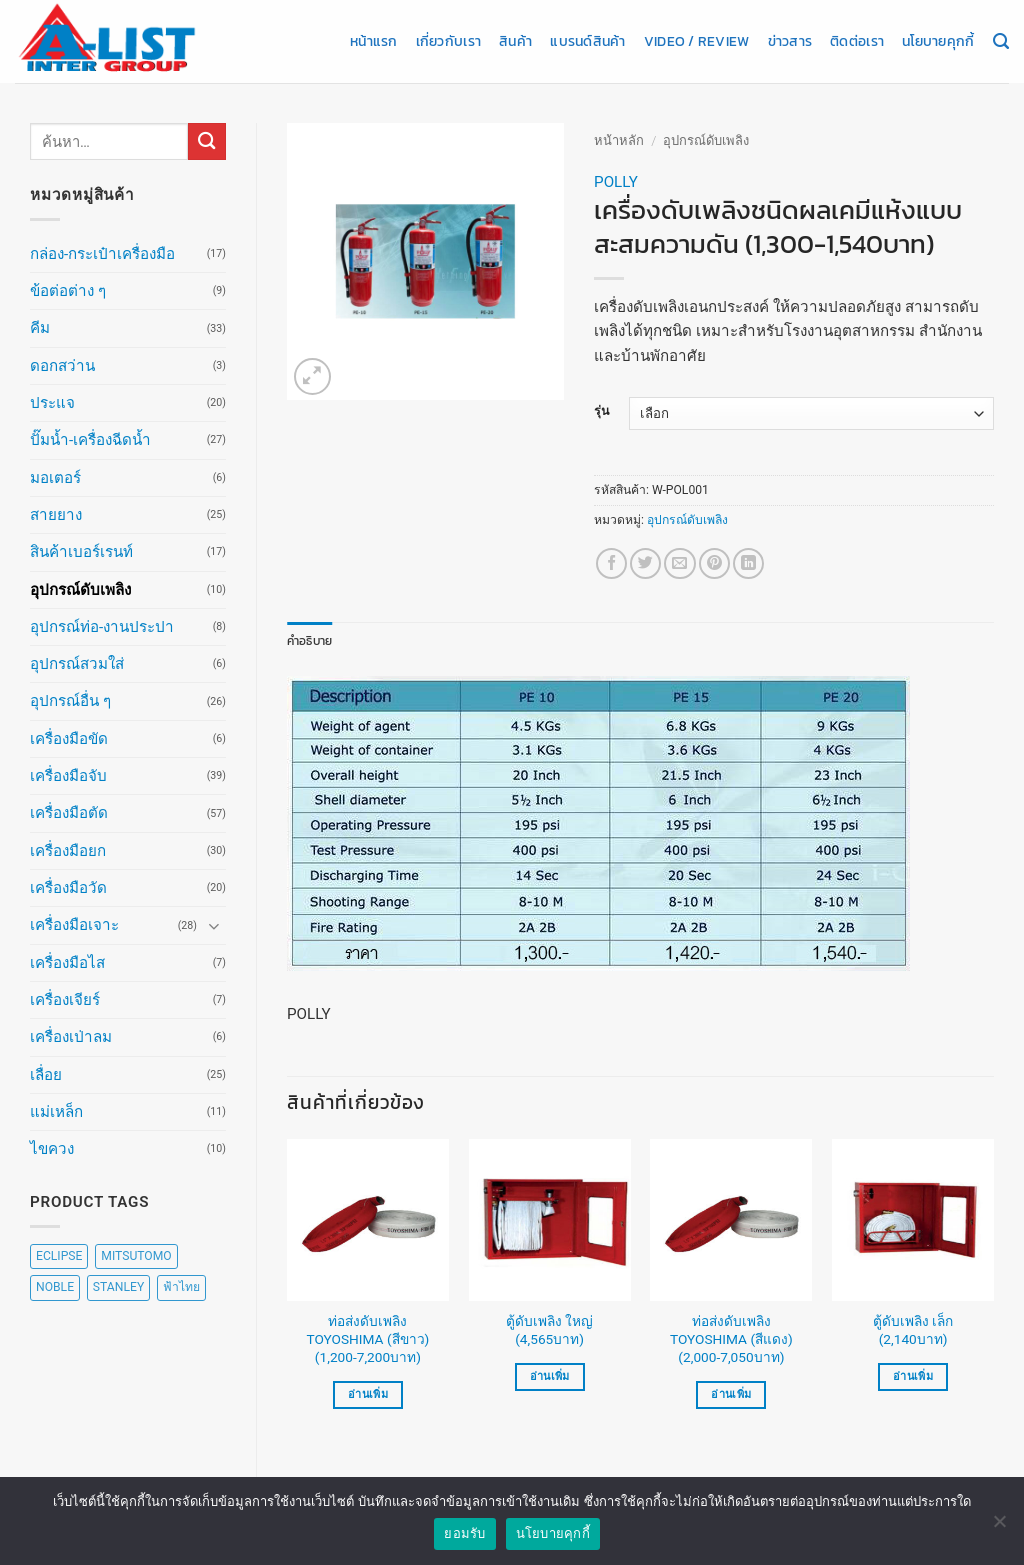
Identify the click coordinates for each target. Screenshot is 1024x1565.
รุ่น (601, 411)
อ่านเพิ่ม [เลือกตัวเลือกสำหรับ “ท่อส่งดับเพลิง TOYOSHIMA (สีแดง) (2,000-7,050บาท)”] (731, 1394)
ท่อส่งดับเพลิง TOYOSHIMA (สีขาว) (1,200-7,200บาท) (367, 1339)
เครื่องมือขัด (69, 739)
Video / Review (697, 41)
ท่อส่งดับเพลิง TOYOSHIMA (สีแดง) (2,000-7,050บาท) (731, 1339)
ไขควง (52, 1149)
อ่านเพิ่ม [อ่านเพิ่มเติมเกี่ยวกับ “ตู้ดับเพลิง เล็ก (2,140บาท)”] (913, 1376)
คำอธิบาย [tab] (309, 641)
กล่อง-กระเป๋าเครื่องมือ (102, 254)
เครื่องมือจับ (68, 776)
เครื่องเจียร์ (65, 1000)
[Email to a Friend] (679, 563)
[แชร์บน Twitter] (645, 563)
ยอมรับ (464, 1542)
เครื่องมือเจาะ (74, 925)
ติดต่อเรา (857, 41)
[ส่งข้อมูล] (207, 141)
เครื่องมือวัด (68, 888)
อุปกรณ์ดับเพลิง (80, 590)
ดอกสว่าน (62, 366)
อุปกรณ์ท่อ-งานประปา (102, 627)
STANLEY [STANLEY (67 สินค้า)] (118, 1287)
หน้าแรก (374, 41)
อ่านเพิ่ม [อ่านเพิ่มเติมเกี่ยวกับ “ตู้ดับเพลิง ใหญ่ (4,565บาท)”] (550, 1376)
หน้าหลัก (619, 140)
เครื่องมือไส (67, 963)
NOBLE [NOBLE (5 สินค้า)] (55, 1287)
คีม (40, 328)
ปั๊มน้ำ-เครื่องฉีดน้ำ (90, 440)
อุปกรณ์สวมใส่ (77, 664)
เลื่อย (46, 1075)
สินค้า (515, 41)
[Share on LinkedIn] (748, 563)
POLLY (616, 182)
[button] (312, 376)
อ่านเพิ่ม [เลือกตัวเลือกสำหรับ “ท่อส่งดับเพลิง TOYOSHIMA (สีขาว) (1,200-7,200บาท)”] (368, 1394)
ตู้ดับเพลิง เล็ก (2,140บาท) (913, 1330)
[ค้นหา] (1001, 42)
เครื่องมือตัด (69, 813)
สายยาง (56, 515)
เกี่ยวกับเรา (448, 41)
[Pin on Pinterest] (714, 563)
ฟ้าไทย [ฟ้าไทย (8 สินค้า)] (181, 1287)
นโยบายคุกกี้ (938, 41)
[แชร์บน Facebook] (611, 563)
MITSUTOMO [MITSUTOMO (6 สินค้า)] (136, 1256)
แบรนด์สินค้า (587, 41)
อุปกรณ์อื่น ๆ (70, 701)
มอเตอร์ (55, 478)
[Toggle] (214, 925)
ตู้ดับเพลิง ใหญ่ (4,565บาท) (549, 1330)
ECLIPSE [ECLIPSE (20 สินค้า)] (59, 1256)
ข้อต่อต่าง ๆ (68, 291)
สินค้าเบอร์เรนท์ (81, 552)
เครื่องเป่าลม (71, 1037)
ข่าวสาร (790, 41)
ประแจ (52, 403)
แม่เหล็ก (56, 1112)
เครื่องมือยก (68, 851)
